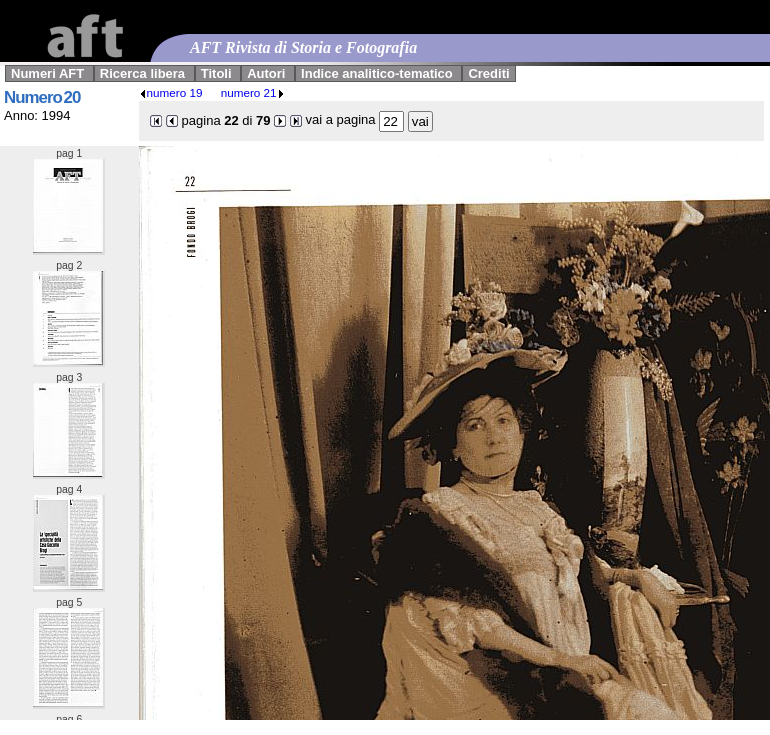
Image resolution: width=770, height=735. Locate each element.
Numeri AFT (47, 73)
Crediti (488, 73)
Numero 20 (42, 97)
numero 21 (253, 92)
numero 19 (171, 92)
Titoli (216, 73)
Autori (266, 73)
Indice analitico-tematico (377, 73)
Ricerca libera (142, 73)
